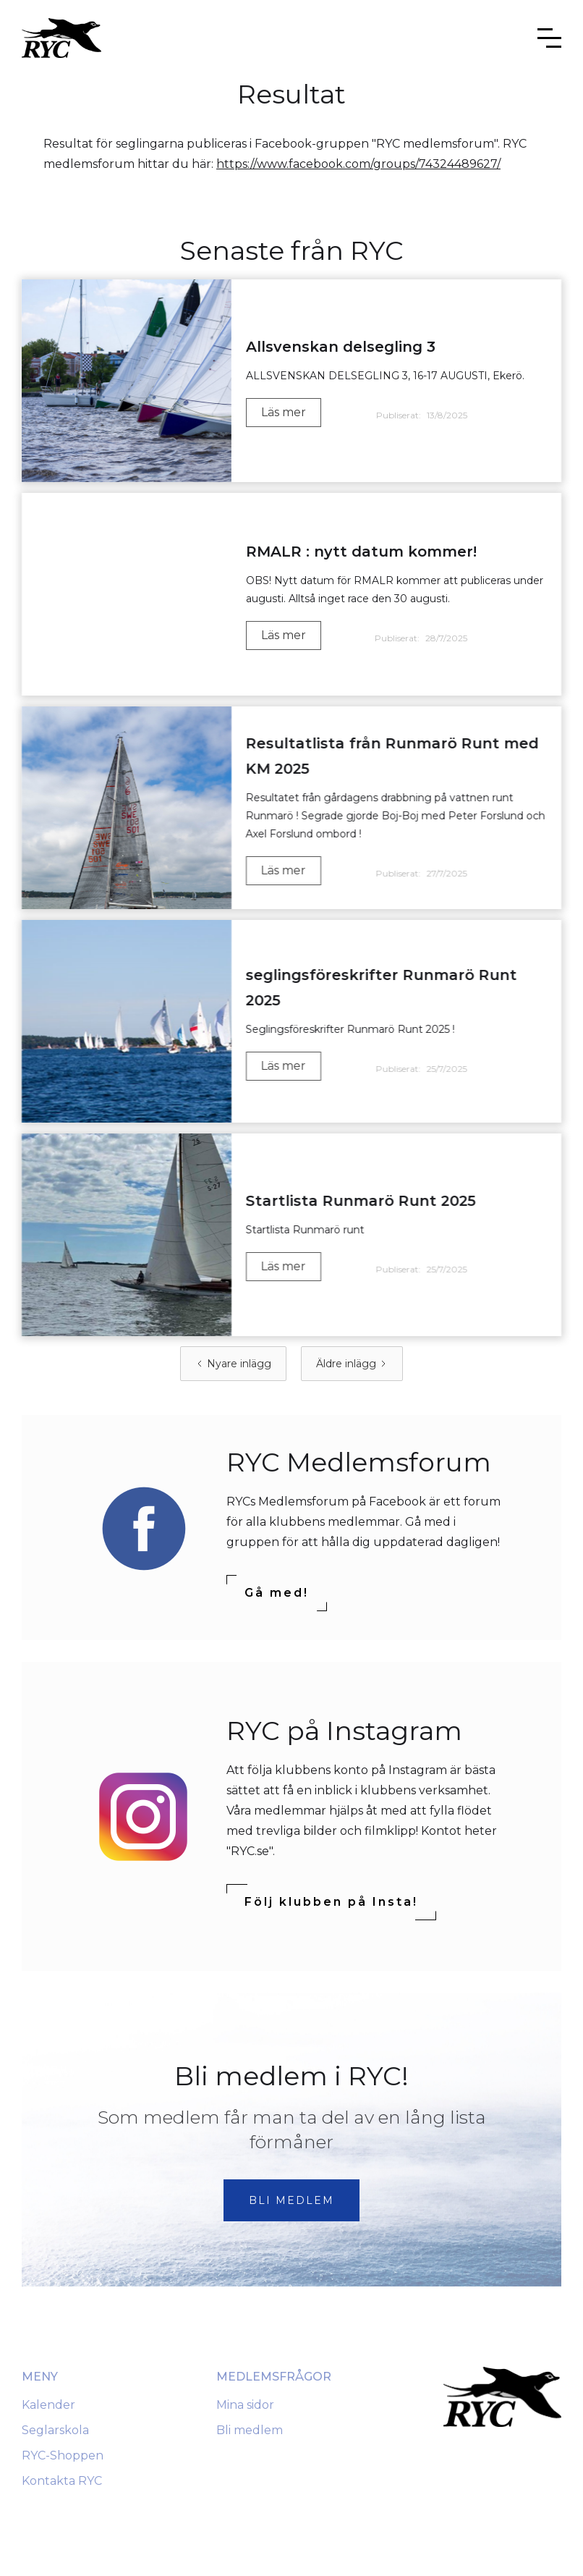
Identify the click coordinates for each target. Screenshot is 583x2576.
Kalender (48, 2405)
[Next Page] (352, 1363)
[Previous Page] (233, 1363)
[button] (549, 38)
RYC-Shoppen (62, 2455)
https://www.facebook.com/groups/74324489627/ (358, 164)
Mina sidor (245, 2405)
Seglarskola (55, 2430)
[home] (61, 38)
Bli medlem (249, 2430)
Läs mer (283, 412)
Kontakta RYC (62, 2481)
